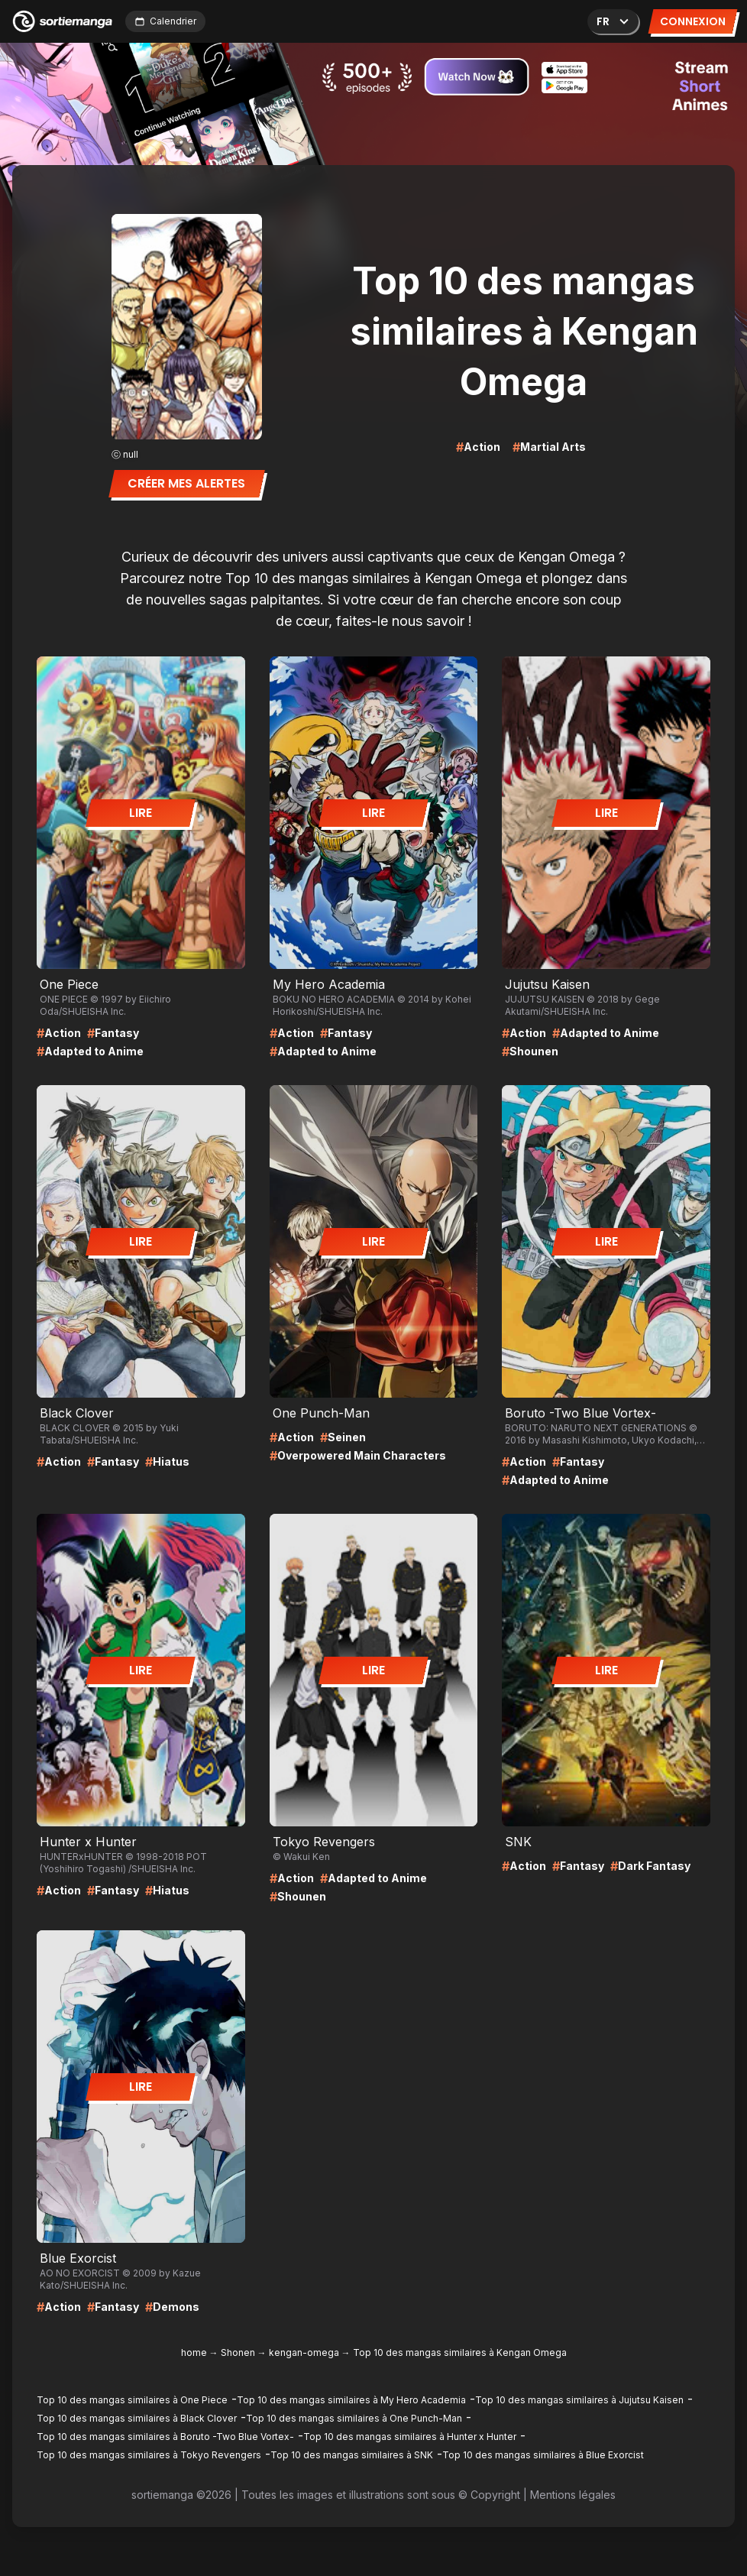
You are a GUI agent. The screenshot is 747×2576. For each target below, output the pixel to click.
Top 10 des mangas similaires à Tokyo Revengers (149, 2455)
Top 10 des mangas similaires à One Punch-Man (354, 2418)
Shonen (238, 2352)
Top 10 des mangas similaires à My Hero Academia (351, 2400)
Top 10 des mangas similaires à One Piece (132, 2400)
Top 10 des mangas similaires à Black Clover (137, 2418)
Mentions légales (573, 2494)
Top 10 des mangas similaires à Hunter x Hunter (409, 2436)
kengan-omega (304, 2352)
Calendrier (165, 21)
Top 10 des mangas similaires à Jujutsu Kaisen (579, 2400)
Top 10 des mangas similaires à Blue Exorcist (543, 2455)
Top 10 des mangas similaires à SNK (351, 2455)
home (194, 2352)
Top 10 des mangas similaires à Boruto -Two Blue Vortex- (165, 2436)
